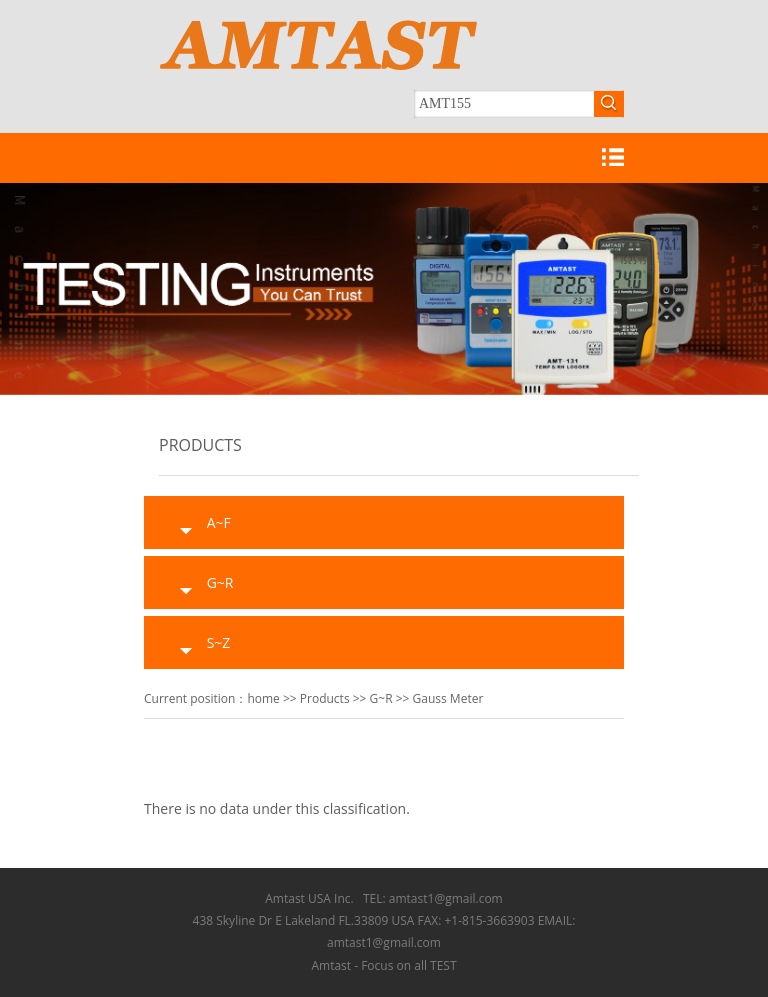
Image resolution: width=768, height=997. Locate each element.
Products (325, 698)
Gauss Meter (448, 698)
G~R (381, 698)
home (263, 698)
